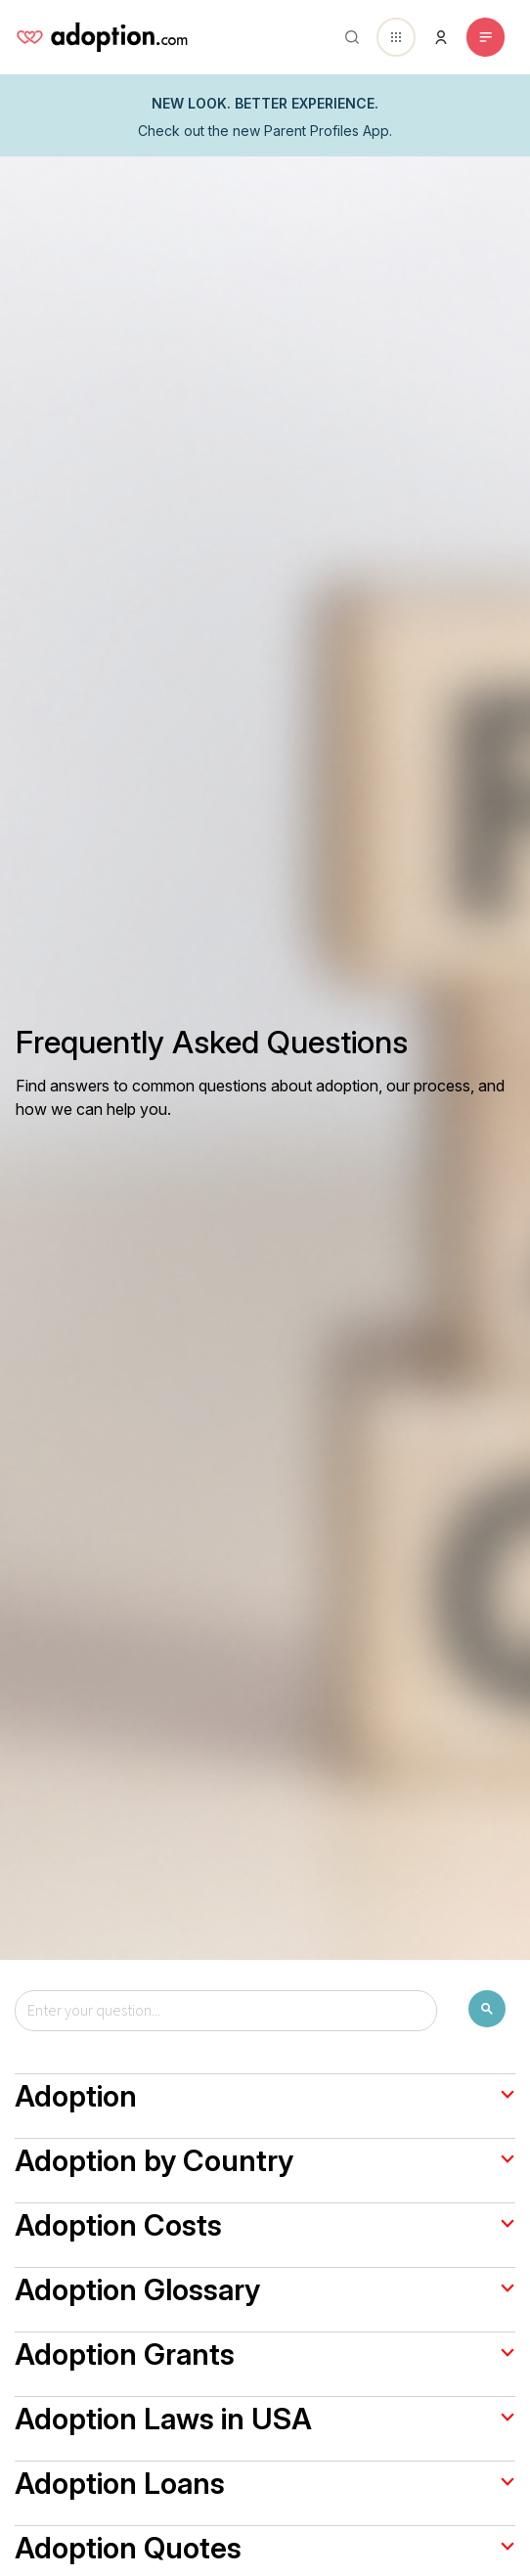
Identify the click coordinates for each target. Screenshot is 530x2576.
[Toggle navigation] (485, 37)
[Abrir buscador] (348, 37)
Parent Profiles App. (328, 130)
